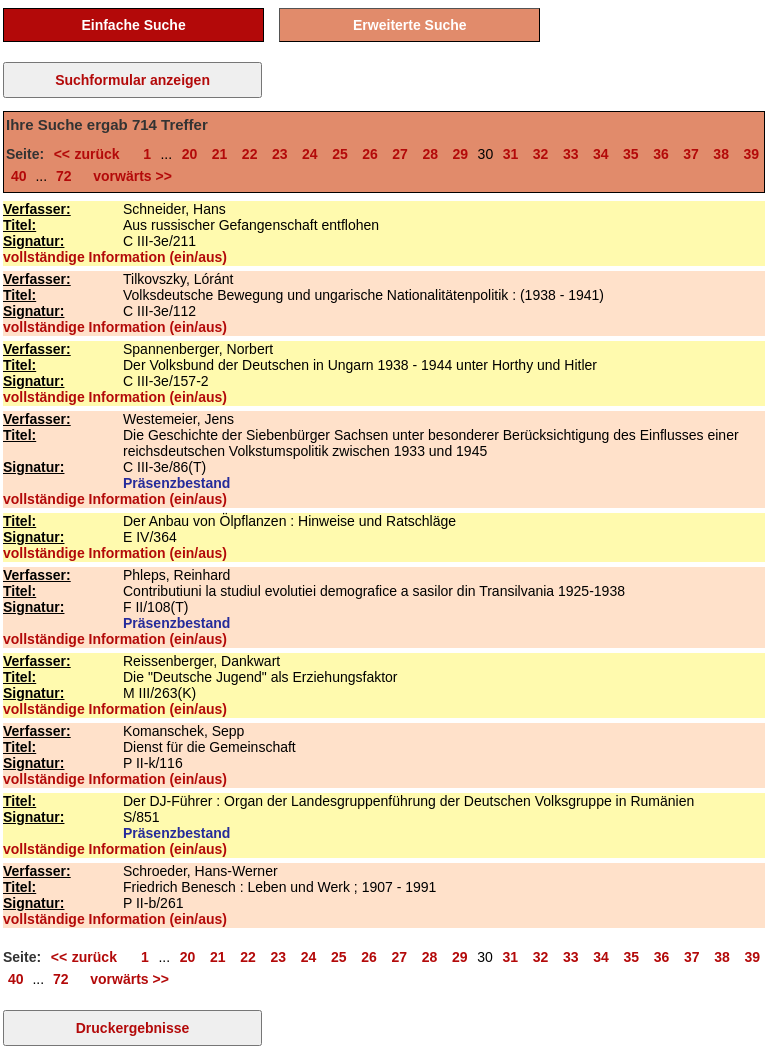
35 (631, 154)
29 (461, 154)
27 (400, 154)
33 (571, 154)
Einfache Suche (133, 25)
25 (340, 154)
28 (430, 154)
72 (64, 176)
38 (721, 154)
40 (19, 176)
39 (751, 154)
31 (511, 154)
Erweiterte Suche (410, 25)
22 (250, 154)
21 (220, 154)
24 (310, 154)
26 (370, 154)
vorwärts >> (129, 176)
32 (541, 154)
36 (661, 154)
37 (691, 154)
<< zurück (91, 154)
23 (280, 154)
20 (190, 154)
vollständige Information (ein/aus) (115, 257)
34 (601, 154)
